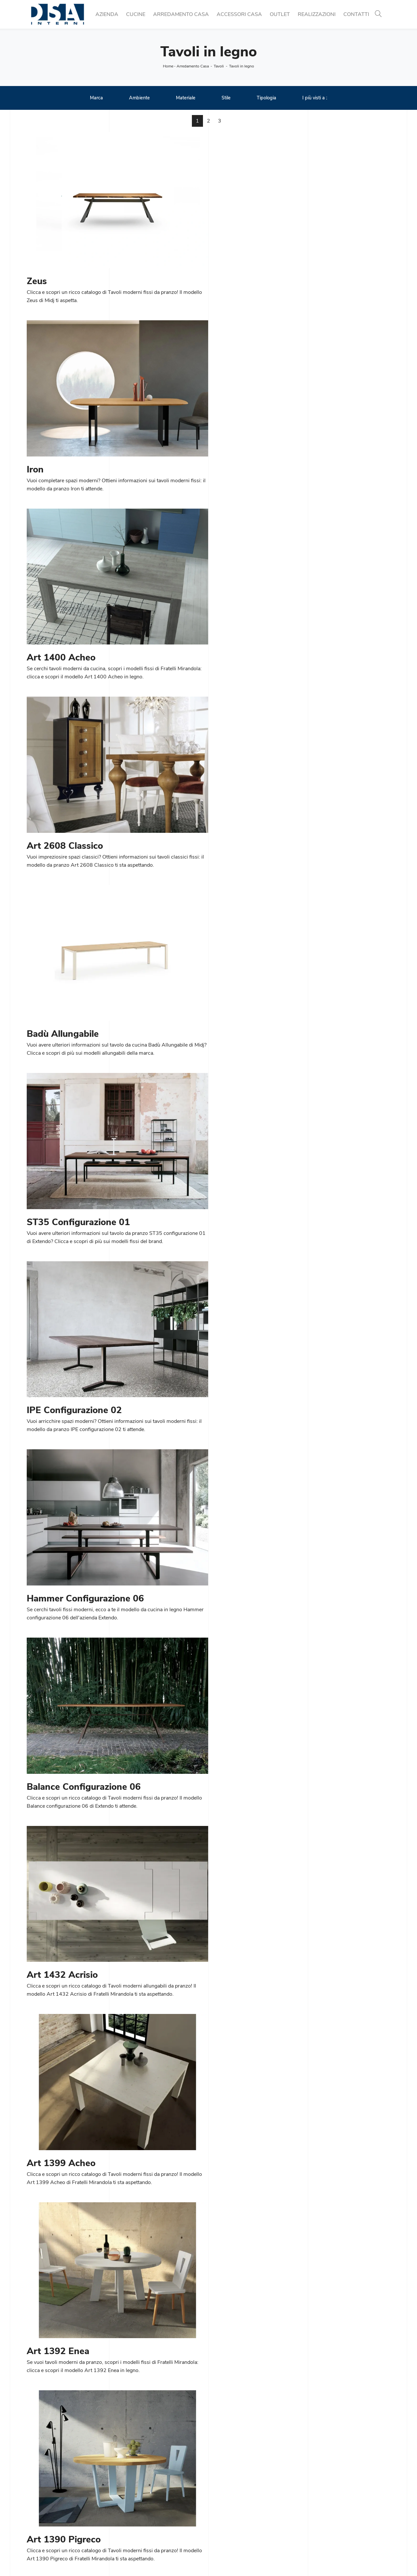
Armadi (221, 2524)
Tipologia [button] (266, 98)
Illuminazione (320, 2501)
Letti (217, 2517)
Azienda (106, 14)
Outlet (280, 14)
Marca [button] (96, 98)
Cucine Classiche (139, 2501)
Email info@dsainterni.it (54, 2517)
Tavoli (219, 66)
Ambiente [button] (139, 98)
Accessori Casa (239, 14)
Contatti (356, 14)
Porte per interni (324, 2493)
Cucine (135, 14)
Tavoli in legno (241, 66)
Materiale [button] (185, 98)
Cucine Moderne (138, 2493)
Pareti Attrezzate (231, 2501)
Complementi (320, 2509)
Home (168, 66)
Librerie (221, 2493)
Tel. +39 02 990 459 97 (55, 2509)
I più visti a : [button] (314, 98)
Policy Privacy (227, 2558)
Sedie (126, 2517)
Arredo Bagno (321, 2517)
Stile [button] (226, 98)
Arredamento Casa (181, 14)
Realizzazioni (317, 14)
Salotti (219, 2509)
